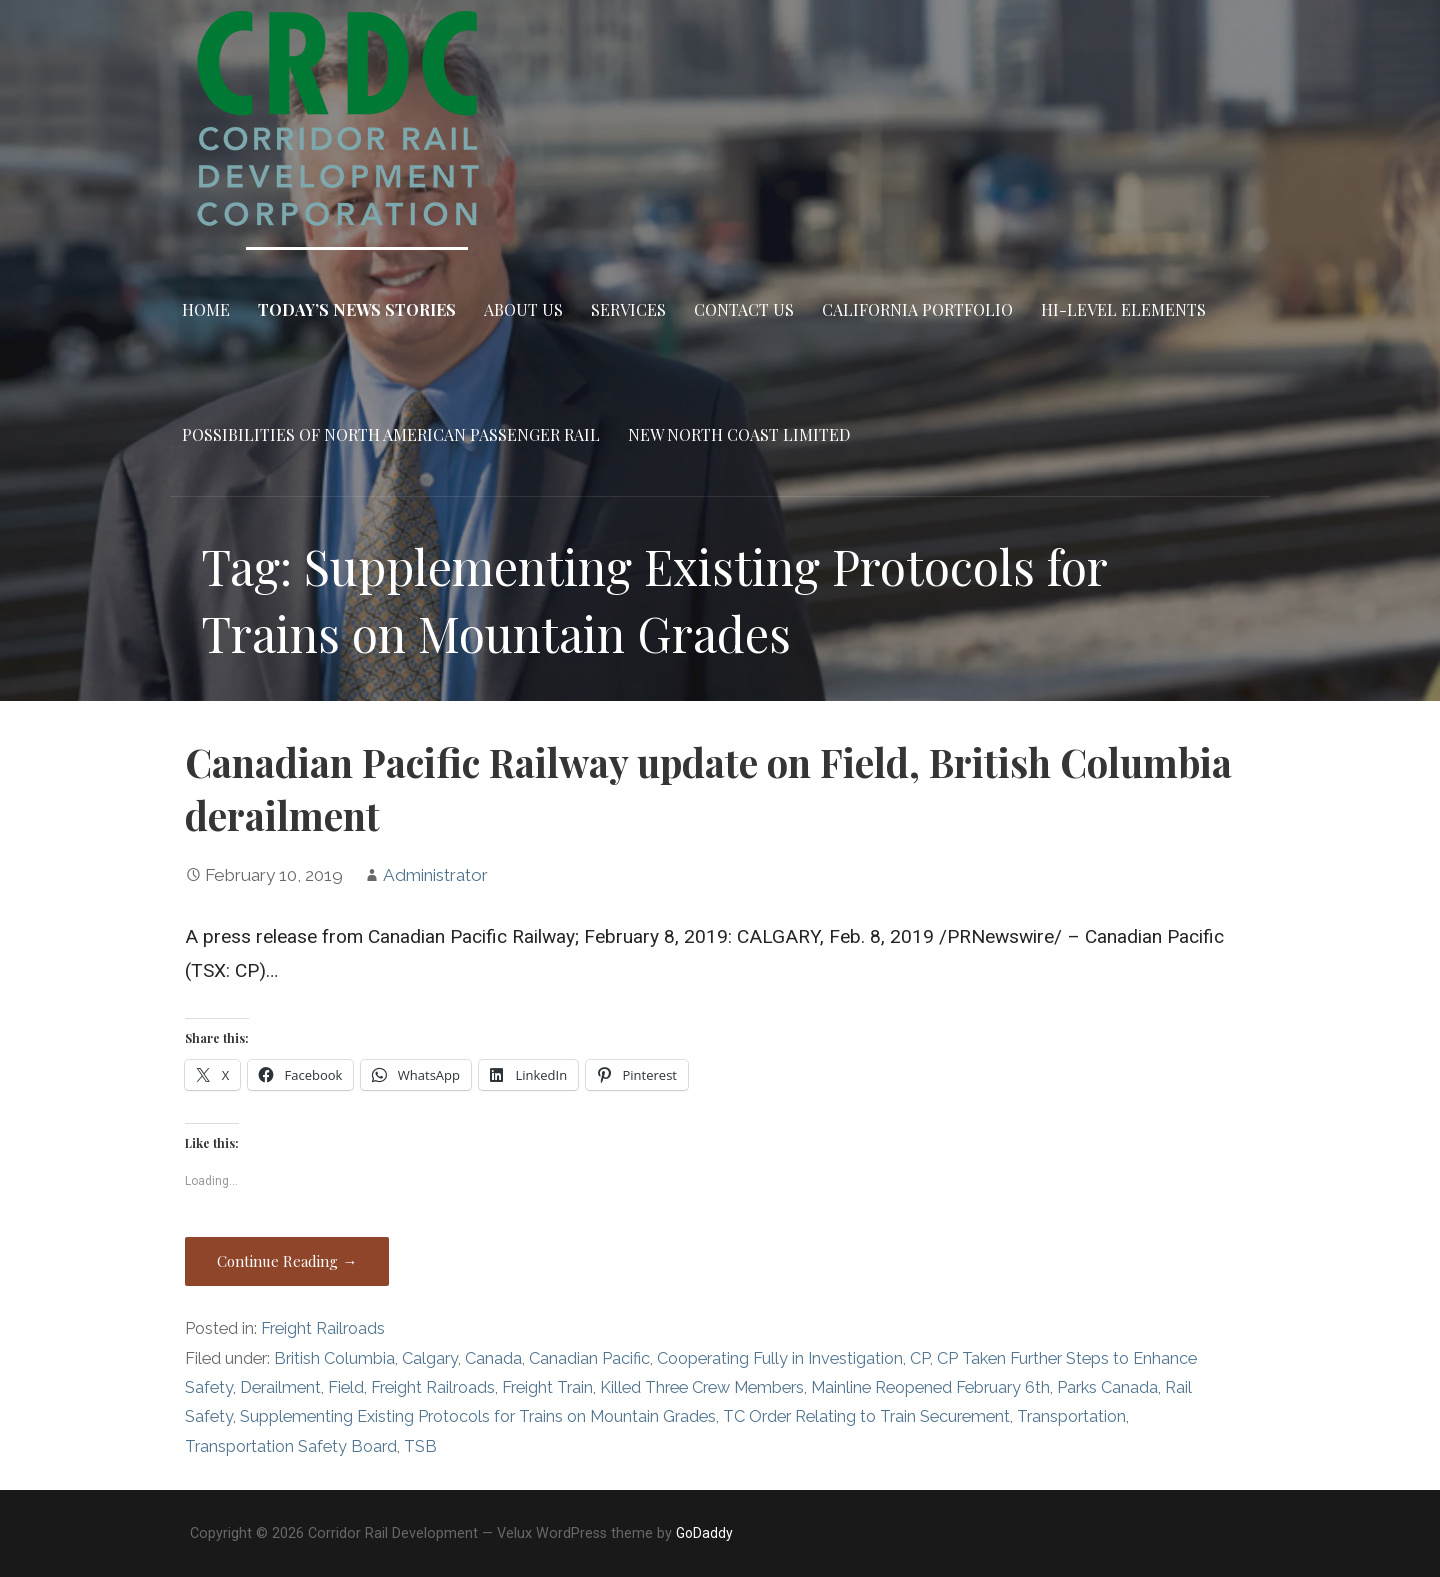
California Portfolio (917, 309)
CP (920, 1358)
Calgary (430, 1358)
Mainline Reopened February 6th (930, 1387)
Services (628, 309)
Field (346, 1387)
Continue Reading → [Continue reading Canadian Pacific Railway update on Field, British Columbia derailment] (287, 1261)
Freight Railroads (323, 1328)
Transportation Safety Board (291, 1446)
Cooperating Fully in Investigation (780, 1358)
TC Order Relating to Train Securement (866, 1416)
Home (206, 309)
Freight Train (547, 1387)
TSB (420, 1446)
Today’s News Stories (357, 309)
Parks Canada (1107, 1387)
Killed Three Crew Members (702, 1387)
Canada (493, 1358)
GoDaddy (704, 1533)
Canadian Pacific (589, 1358)
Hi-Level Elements (1123, 309)
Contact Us (744, 309)
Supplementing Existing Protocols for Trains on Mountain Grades (478, 1416)
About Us (523, 309)
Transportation (1071, 1416)
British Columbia (334, 1358)
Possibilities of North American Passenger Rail (391, 434)
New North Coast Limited (739, 434)
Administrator (435, 875)
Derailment (280, 1387)
